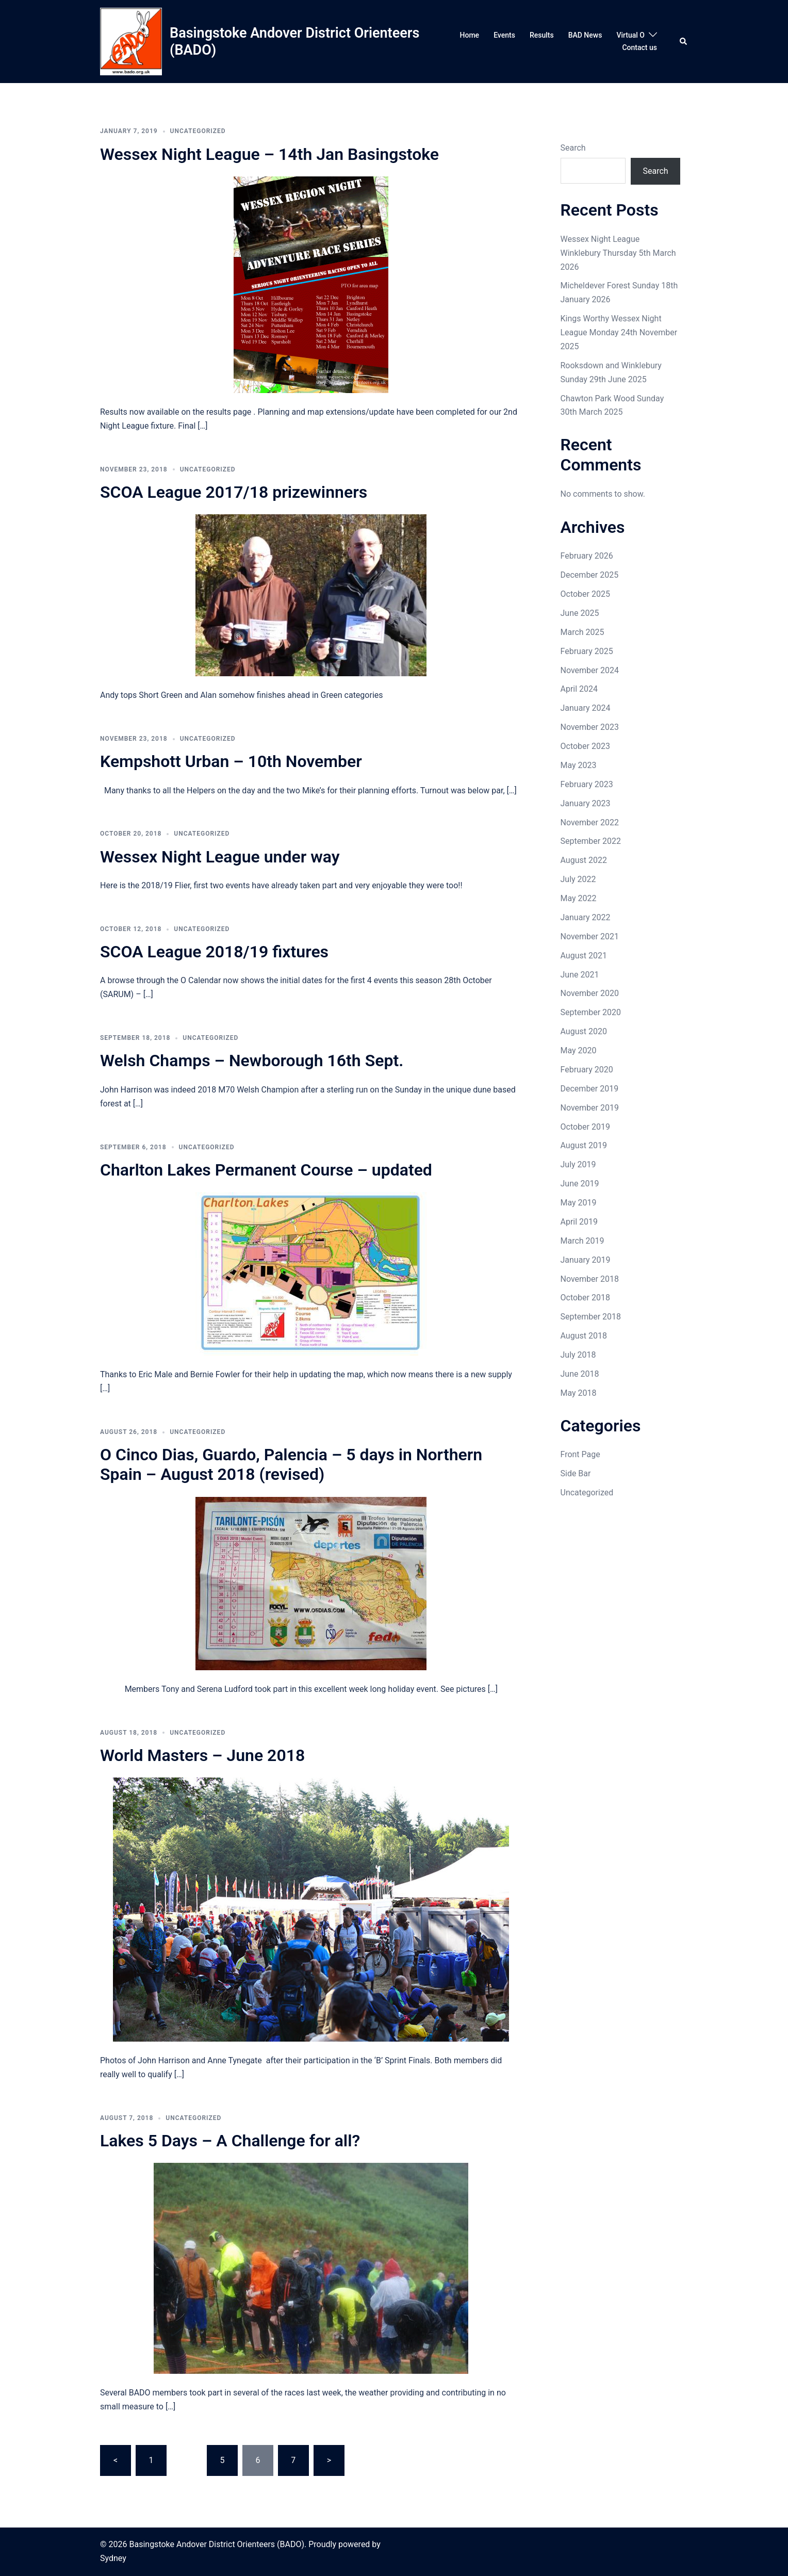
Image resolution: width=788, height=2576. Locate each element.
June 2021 (580, 975)
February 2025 (587, 651)
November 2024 (590, 670)
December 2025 (590, 575)
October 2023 (585, 746)
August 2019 (584, 1145)
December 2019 (590, 1089)
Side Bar (576, 1473)
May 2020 (579, 1050)
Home (470, 35)
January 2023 (586, 803)
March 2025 (582, 632)
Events (504, 35)
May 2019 (579, 1203)
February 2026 (587, 556)
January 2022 (586, 917)
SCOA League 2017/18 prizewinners (233, 492)
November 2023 (590, 727)
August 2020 (584, 1031)
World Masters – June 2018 (202, 1755)
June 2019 (580, 1183)
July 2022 (578, 879)
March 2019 (582, 1241)
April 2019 (579, 1222)
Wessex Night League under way (220, 857)
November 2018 (590, 1279)
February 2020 (587, 1069)
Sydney (113, 2558)
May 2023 (579, 765)
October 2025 (585, 594)
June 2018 (580, 1374)
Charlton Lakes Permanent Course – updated (266, 1170)
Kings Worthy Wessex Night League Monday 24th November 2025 (619, 332)
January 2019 (586, 1260)
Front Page (580, 1454)
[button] (684, 42)
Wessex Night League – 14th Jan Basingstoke (269, 154)
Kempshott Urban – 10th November (231, 761)
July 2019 (578, 1164)
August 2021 (584, 955)
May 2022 (579, 898)
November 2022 (590, 822)
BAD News (585, 35)
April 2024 (579, 689)
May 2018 (579, 1393)
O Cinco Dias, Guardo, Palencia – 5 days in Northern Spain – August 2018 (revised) (291, 1464)
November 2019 (590, 1108)
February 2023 (587, 784)
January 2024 (586, 708)
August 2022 (584, 860)
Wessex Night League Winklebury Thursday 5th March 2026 (618, 253)
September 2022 (591, 841)
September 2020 (591, 1012)
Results (542, 35)
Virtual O (630, 35)
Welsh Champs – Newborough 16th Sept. (251, 1060)
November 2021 (590, 936)
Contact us (639, 47)
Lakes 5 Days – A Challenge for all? (230, 2140)
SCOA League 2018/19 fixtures (214, 951)
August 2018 (584, 1336)
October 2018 (585, 1297)
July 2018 (578, 1355)
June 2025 (580, 613)
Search (573, 148)
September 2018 (591, 1317)
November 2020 (590, 993)
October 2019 (585, 1127)
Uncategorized (587, 1492)
